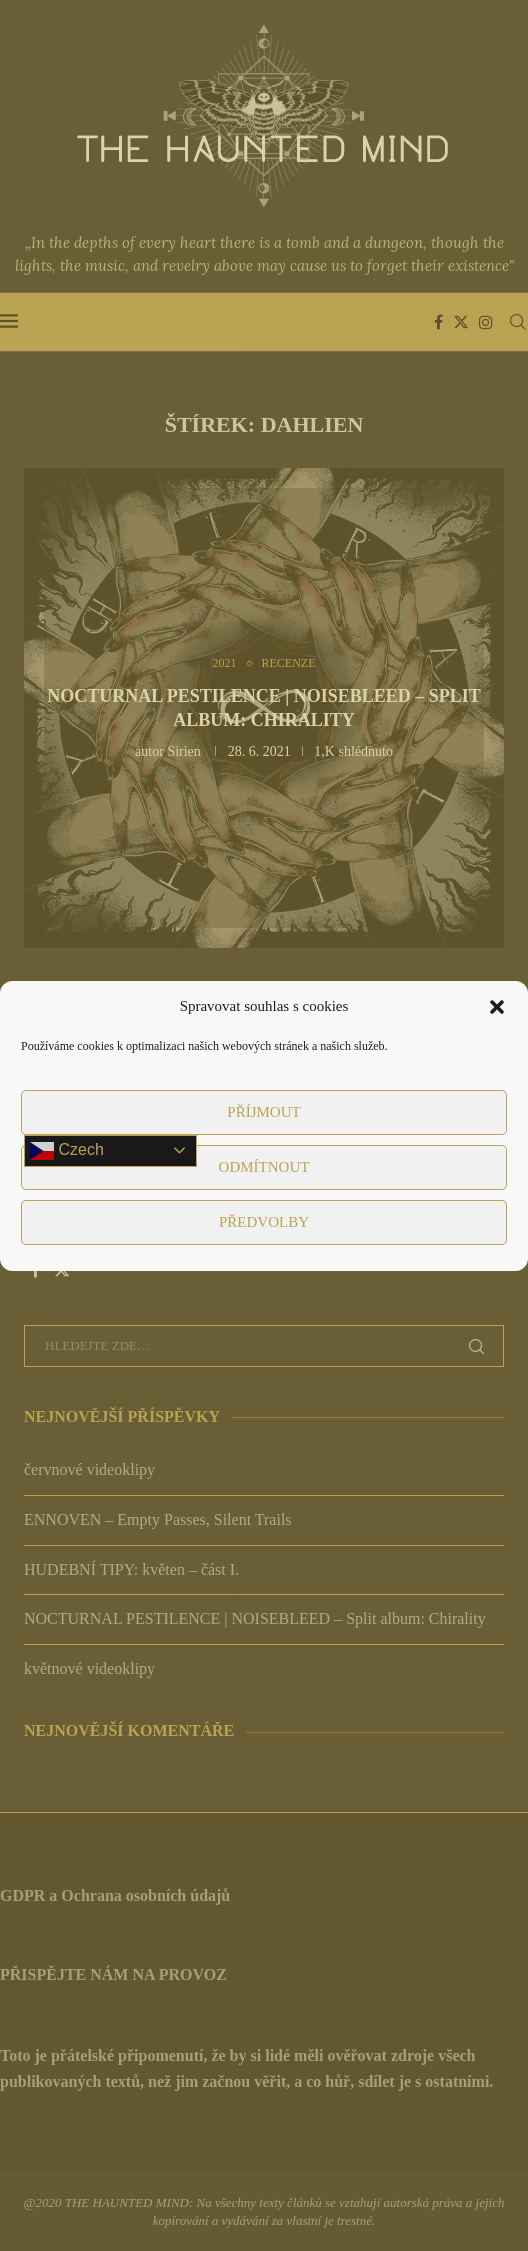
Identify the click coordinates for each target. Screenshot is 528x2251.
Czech (67, 1151)
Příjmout (263, 1112)
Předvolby (264, 1222)
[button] (497, 1007)
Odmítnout (264, 1167)
